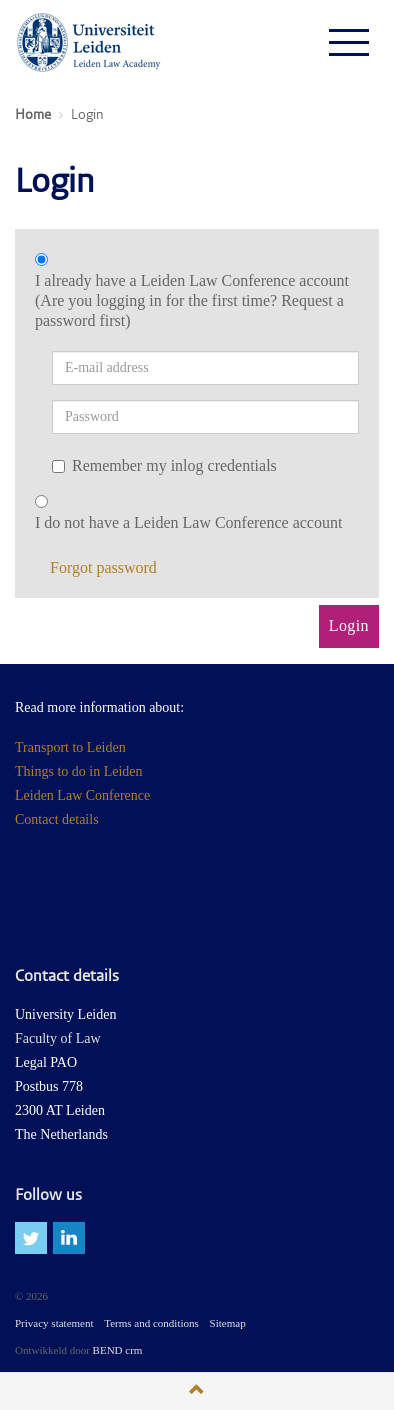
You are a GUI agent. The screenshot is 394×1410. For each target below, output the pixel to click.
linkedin (69, 1238)
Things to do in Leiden (79, 771)
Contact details (57, 819)
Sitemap (228, 1323)
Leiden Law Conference (82, 795)
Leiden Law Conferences (89, 42)
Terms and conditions (151, 1323)
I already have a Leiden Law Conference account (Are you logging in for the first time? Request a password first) (192, 300)
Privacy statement (54, 1323)
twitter (31, 1238)
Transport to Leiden (70, 747)
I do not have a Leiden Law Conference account (188, 522)
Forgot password (103, 567)
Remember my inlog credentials (164, 465)
